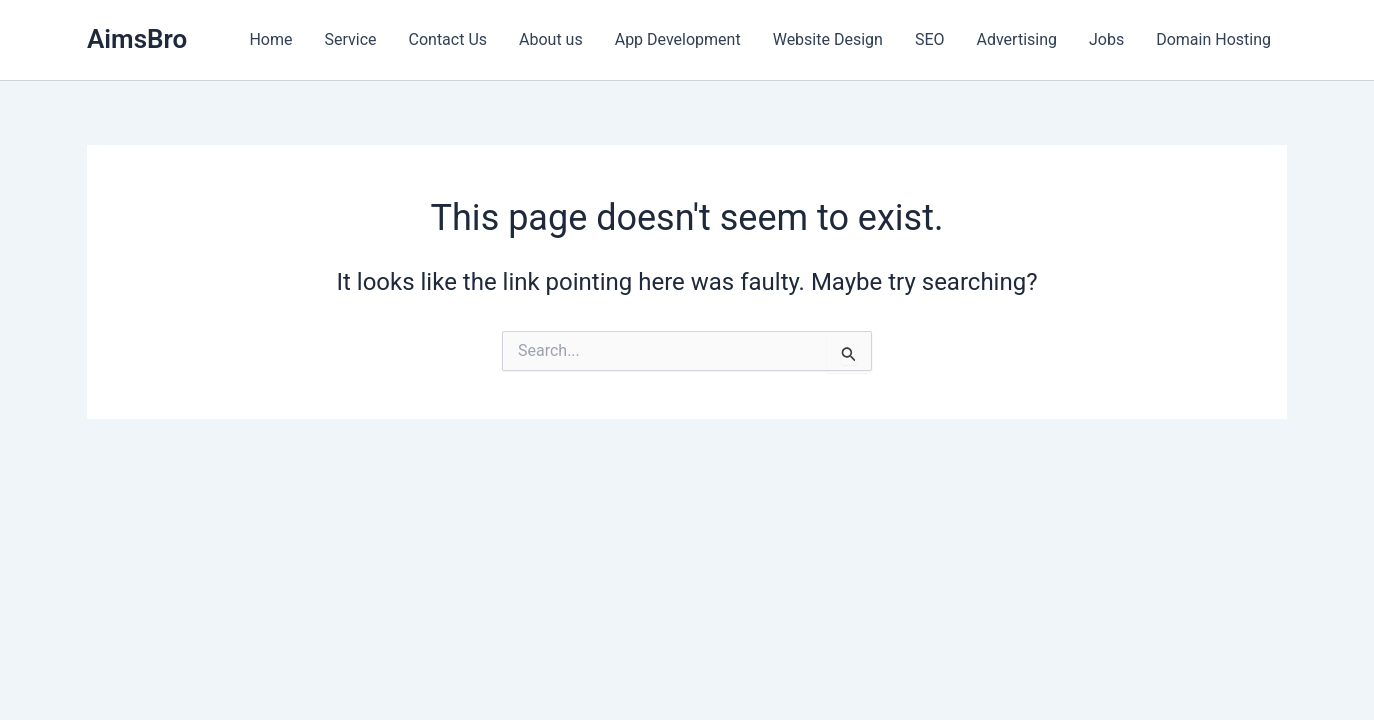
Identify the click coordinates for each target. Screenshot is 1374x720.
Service (350, 39)
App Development (678, 39)
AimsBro (137, 39)
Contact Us (448, 39)
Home (270, 39)
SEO (930, 39)
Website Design (828, 39)
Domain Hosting (1213, 39)
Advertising (1017, 39)
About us (551, 39)
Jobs (1106, 39)
